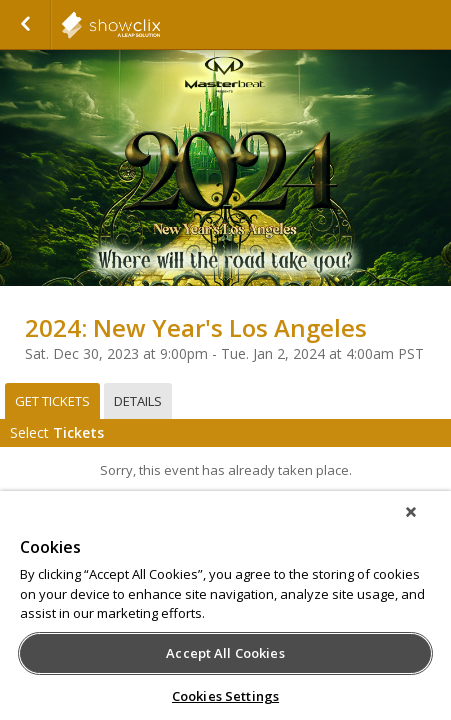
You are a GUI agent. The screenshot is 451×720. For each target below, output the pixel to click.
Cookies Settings (225, 696)
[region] (225, 612)
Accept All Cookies (225, 653)
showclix (160, 25)
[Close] (425, 525)
